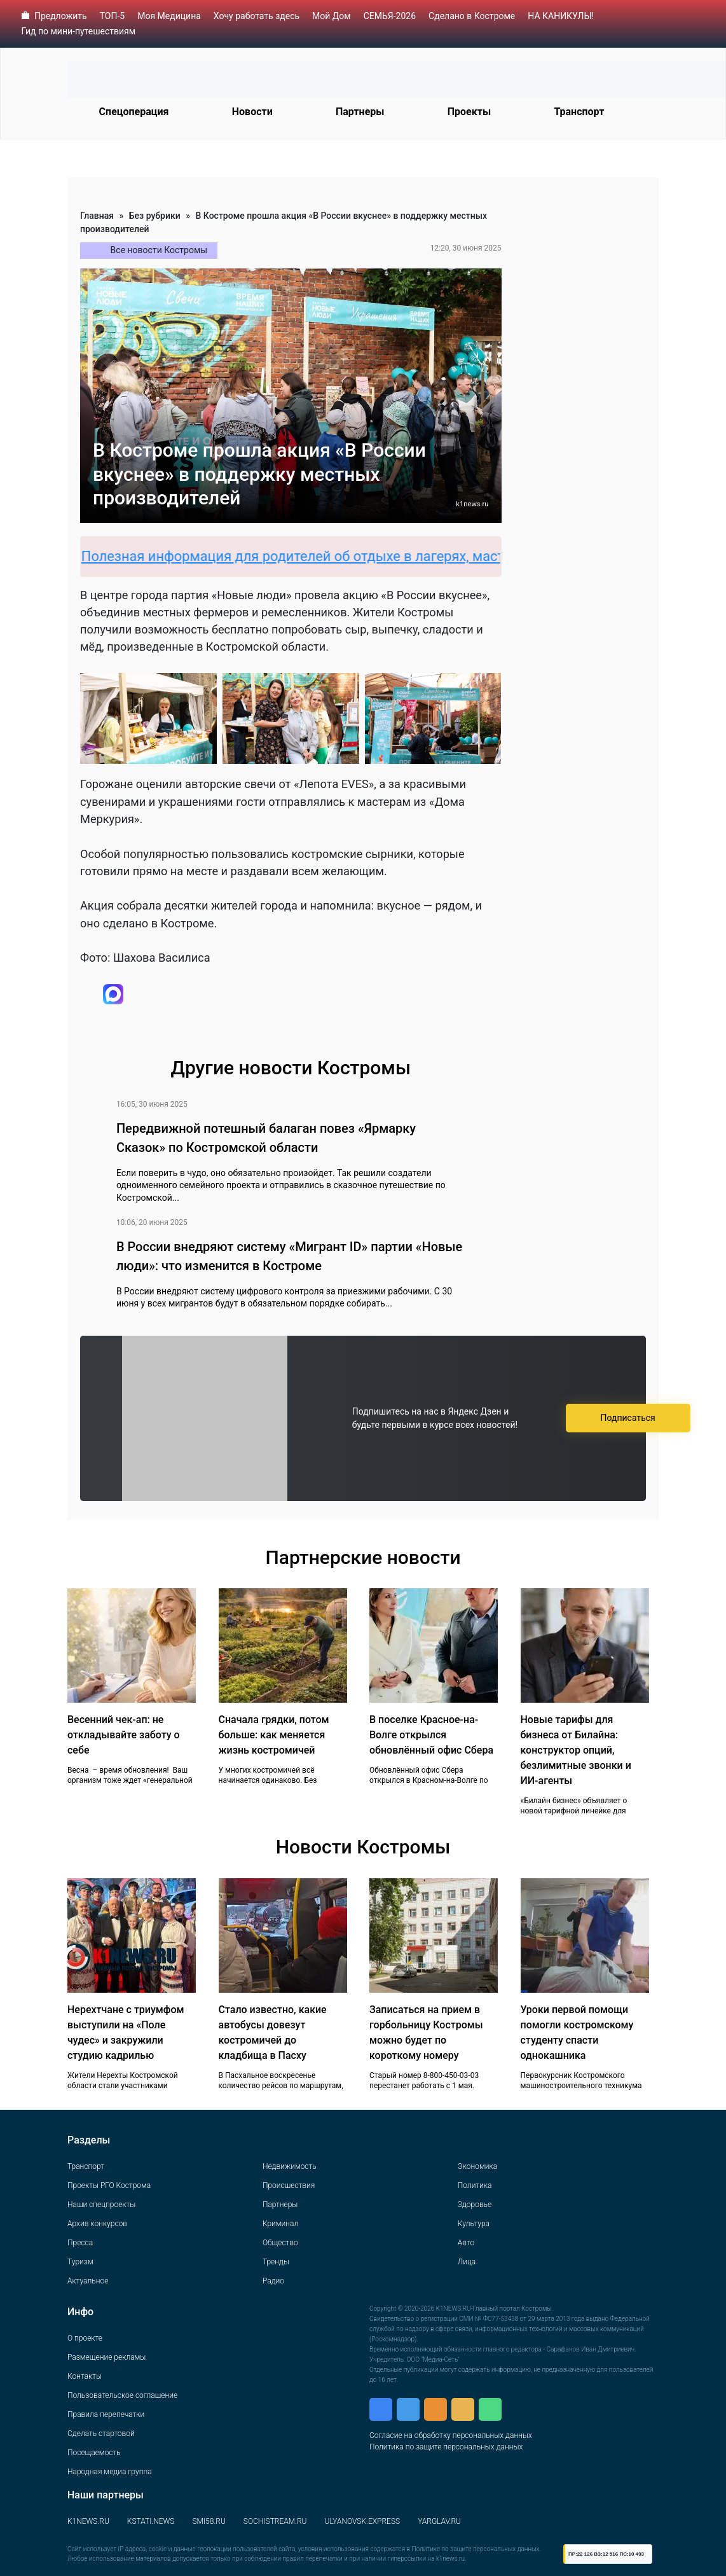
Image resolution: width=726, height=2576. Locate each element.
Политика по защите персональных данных (446, 2446)
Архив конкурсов (97, 2223)
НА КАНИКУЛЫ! (561, 16)
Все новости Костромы (159, 250)
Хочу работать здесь (256, 16)
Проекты (469, 112)
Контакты (84, 2376)
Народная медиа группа (109, 2471)
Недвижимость (290, 2166)
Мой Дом (331, 16)
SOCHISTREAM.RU (275, 2521)
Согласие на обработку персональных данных (450, 2435)
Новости (252, 112)
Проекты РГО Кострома (109, 2185)
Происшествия (289, 2185)
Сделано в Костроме (471, 16)
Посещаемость (94, 2452)
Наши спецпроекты (101, 2204)
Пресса (80, 2242)
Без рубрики (155, 216)
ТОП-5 (112, 16)
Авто (466, 2242)
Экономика (477, 2166)
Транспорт (579, 112)
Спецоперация (134, 112)
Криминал (280, 2223)
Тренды (276, 2261)
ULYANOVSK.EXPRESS (363, 2521)
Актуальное (87, 2280)
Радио (273, 2280)
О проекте (84, 2338)
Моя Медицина (169, 16)
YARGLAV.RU (439, 2521)
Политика (475, 2185)
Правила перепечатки (105, 2414)
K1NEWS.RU (88, 2521)
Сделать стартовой (101, 2433)
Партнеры (360, 112)
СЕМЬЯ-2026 (390, 16)
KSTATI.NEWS (151, 2521)
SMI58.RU (208, 2521)
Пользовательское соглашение (122, 2395)
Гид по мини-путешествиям (79, 31)
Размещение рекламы (106, 2357)
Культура (474, 2223)
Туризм (80, 2261)
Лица (467, 2261)
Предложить (60, 16)
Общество (280, 2242)
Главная (97, 216)
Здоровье (474, 2204)
